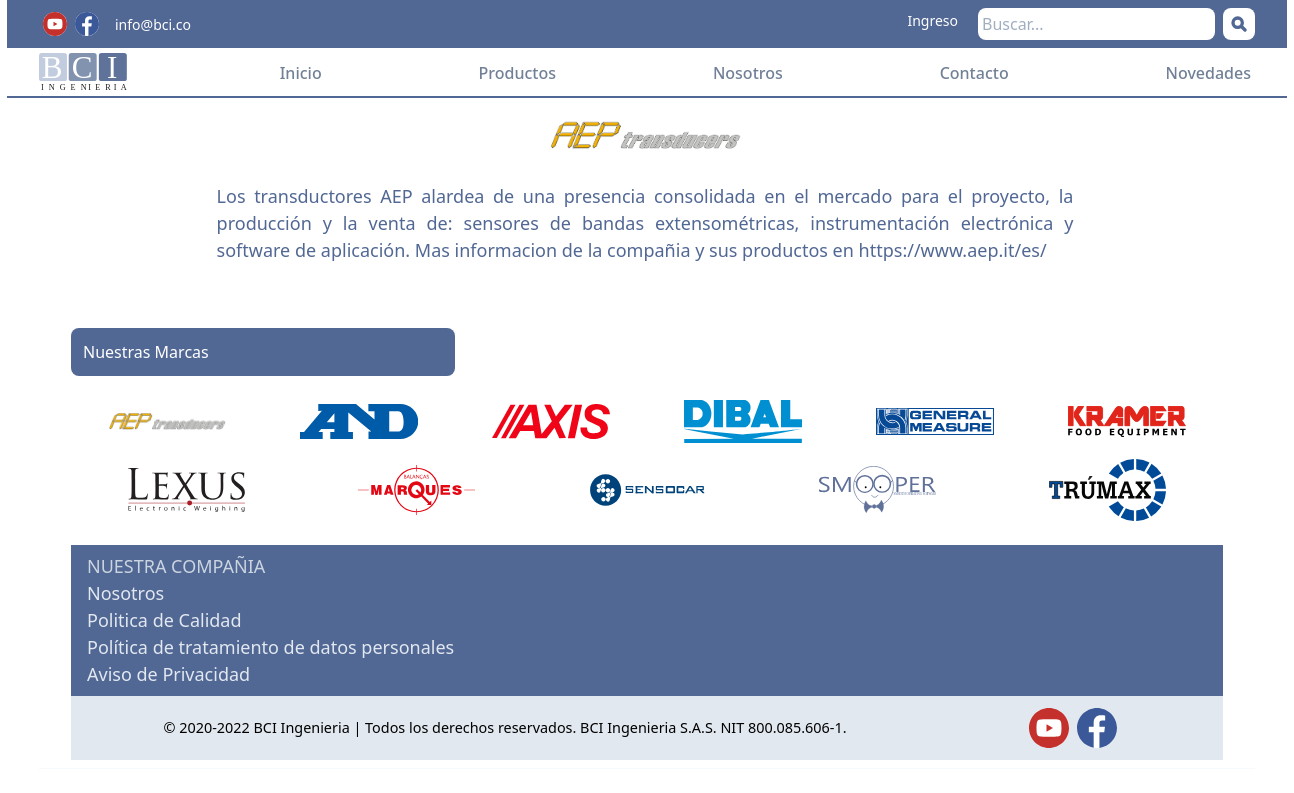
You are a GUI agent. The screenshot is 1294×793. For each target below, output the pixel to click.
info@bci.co (153, 24)
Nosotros (748, 73)
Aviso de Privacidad (168, 674)
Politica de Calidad (164, 620)
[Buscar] (1239, 24)
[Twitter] (1049, 728)
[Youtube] (55, 24)
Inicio (301, 73)
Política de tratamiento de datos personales (270, 647)
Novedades (1208, 73)
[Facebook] (87, 24)
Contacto (974, 73)
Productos (517, 73)
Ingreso (932, 20)
